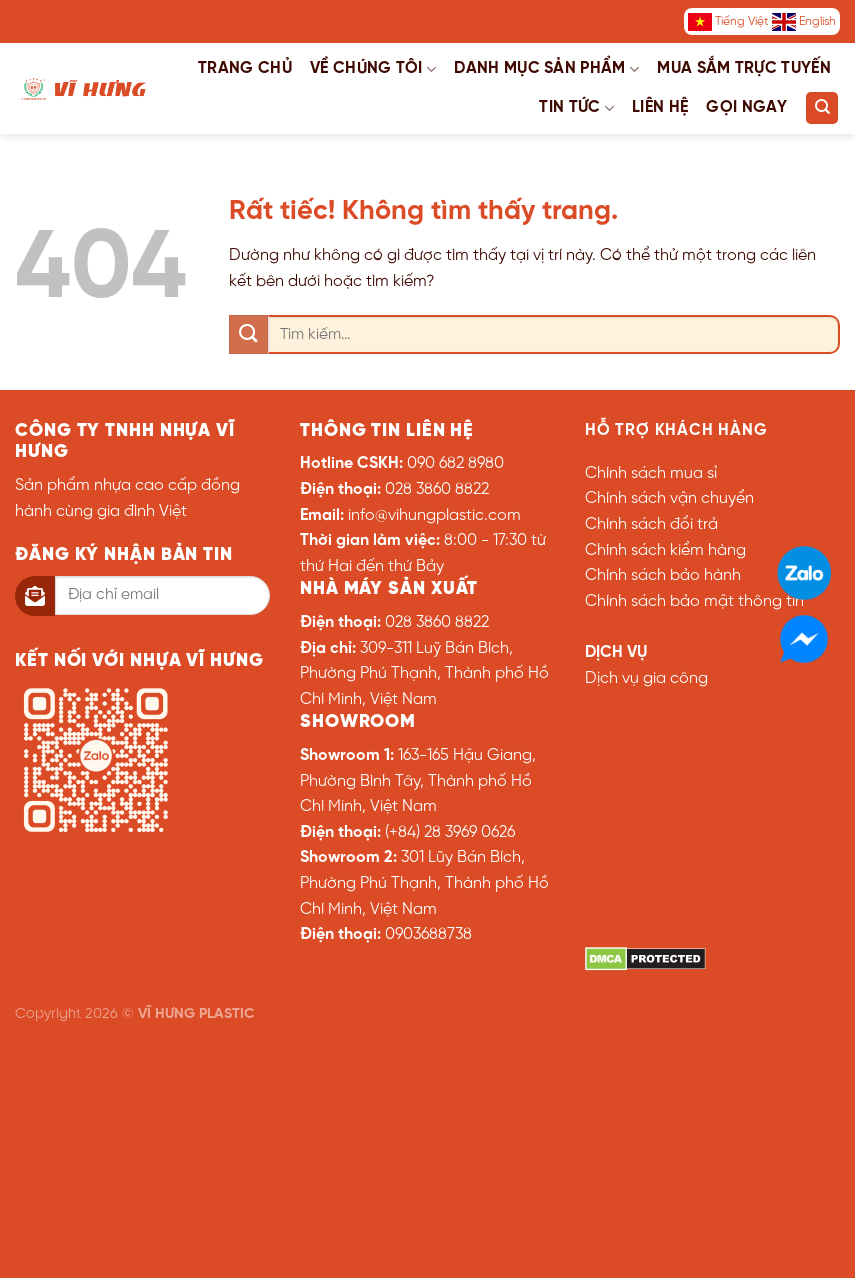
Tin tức (576, 108)
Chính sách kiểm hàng (665, 550)
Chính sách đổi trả (651, 524)
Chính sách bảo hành (663, 575)
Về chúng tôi (373, 69)
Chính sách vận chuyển (669, 498)
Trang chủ (245, 68)
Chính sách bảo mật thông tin (694, 601)
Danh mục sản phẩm (546, 69)
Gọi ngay (746, 107)
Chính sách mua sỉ (651, 473)
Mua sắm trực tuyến (744, 68)
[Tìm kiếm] (822, 108)
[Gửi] (248, 334)
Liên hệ (660, 107)
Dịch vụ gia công (646, 678)
